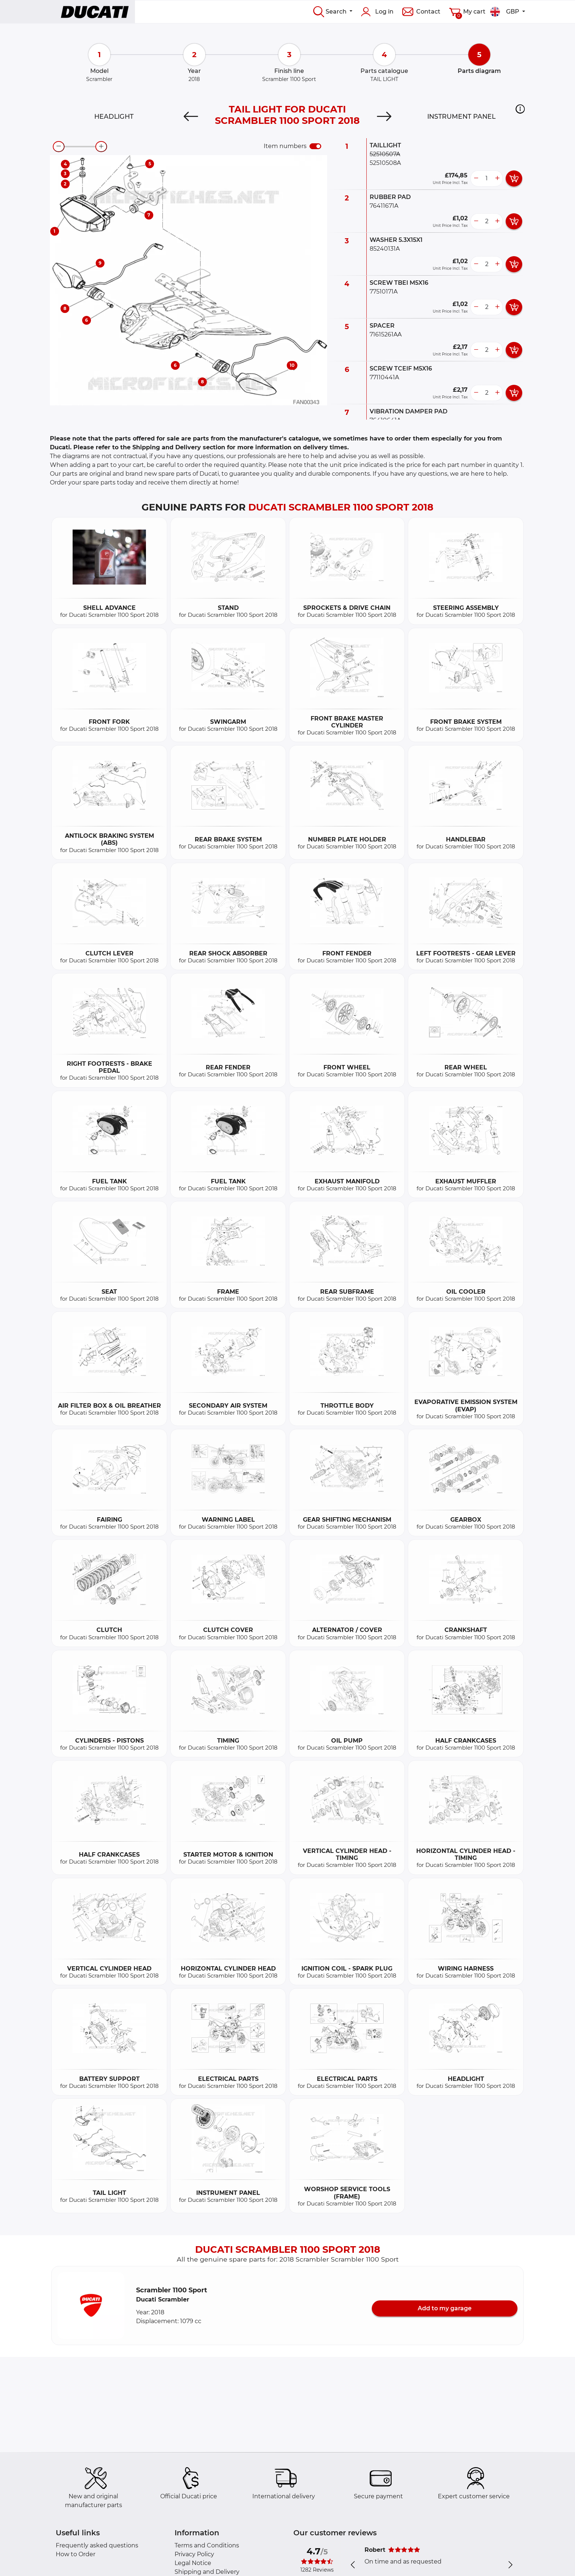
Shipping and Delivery (207, 2571)
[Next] (384, 116)
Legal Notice (193, 2563)
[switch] (315, 146)
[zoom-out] (59, 146)
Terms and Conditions (207, 2545)
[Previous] (191, 116)
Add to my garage (445, 2308)
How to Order (75, 2554)
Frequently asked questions (97, 2545)
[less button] (475, 178)
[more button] (497, 178)
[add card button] (514, 178)
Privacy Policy (194, 2554)
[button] (520, 109)
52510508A (385, 162)
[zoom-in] (101, 146)
